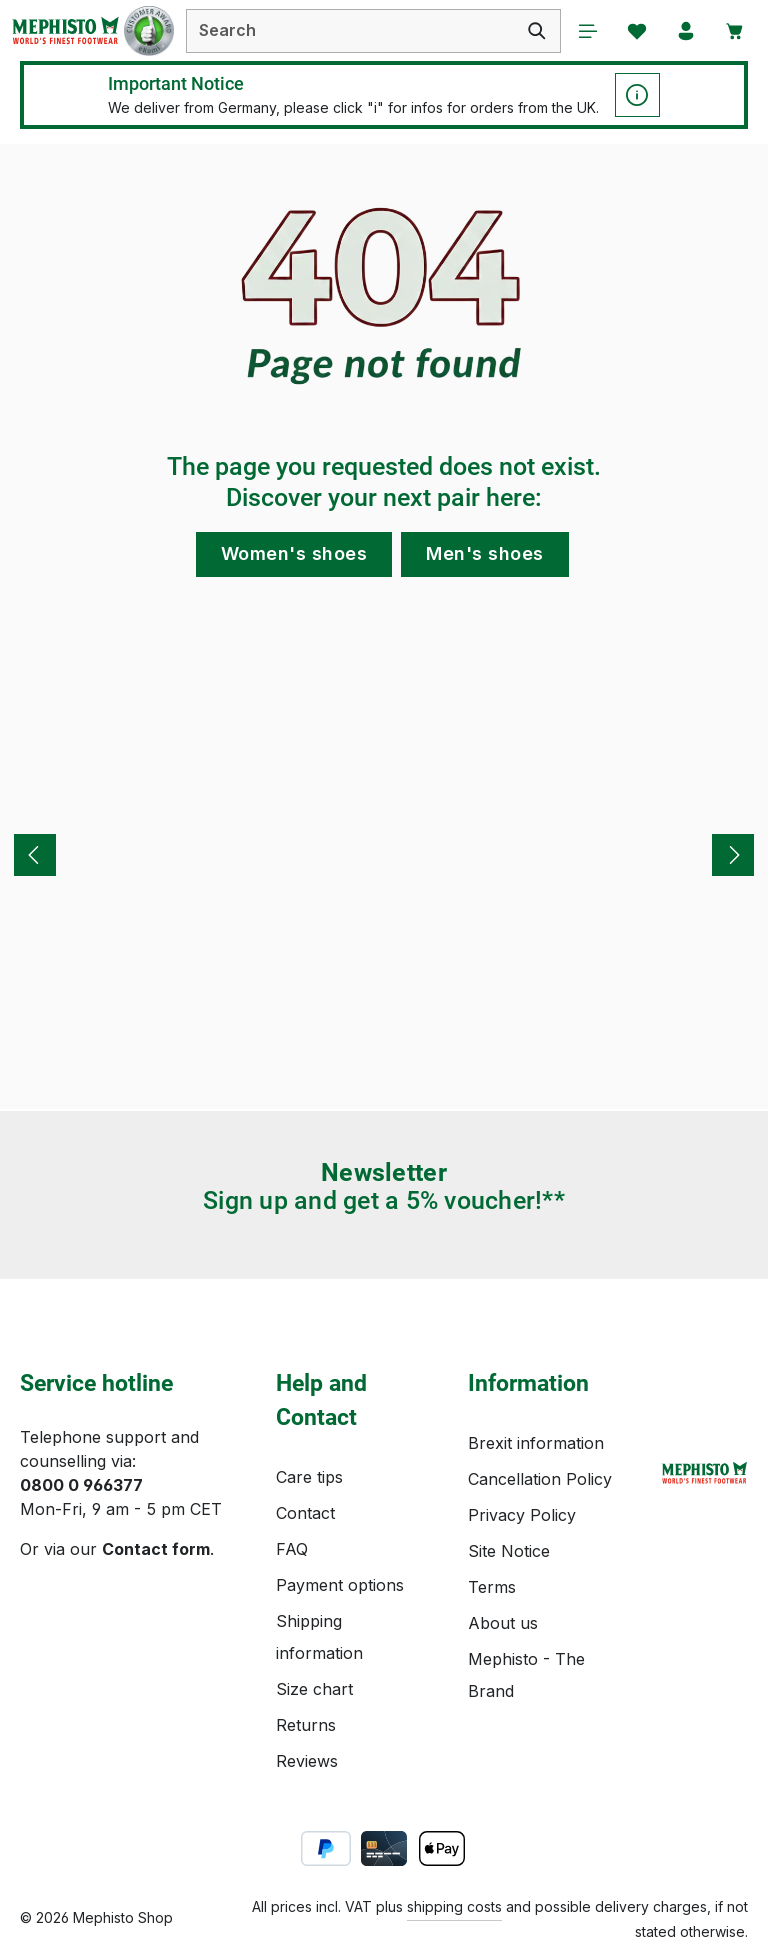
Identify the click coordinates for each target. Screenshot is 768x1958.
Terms (492, 1587)
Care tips (309, 1477)
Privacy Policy (522, 1515)
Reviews (307, 1761)
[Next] (733, 856)
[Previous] (35, 856)
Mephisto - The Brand (526, 1675)
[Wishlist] (635, 31)
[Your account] (685, 31)
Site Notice (509, 1551)
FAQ (292, 1549)
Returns (306, 1725)
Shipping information (319, 1637)
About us (503, 1623)
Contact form (156, 1549)
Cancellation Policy (540, 1479)
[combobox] (349, 31)
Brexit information (536, 1443)
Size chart (314, 1689)
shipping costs (454, 1906)
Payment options (340, 1585)
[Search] (534, 31)
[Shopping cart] (735, 31)
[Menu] (585, 31)
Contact (305, 1513)
